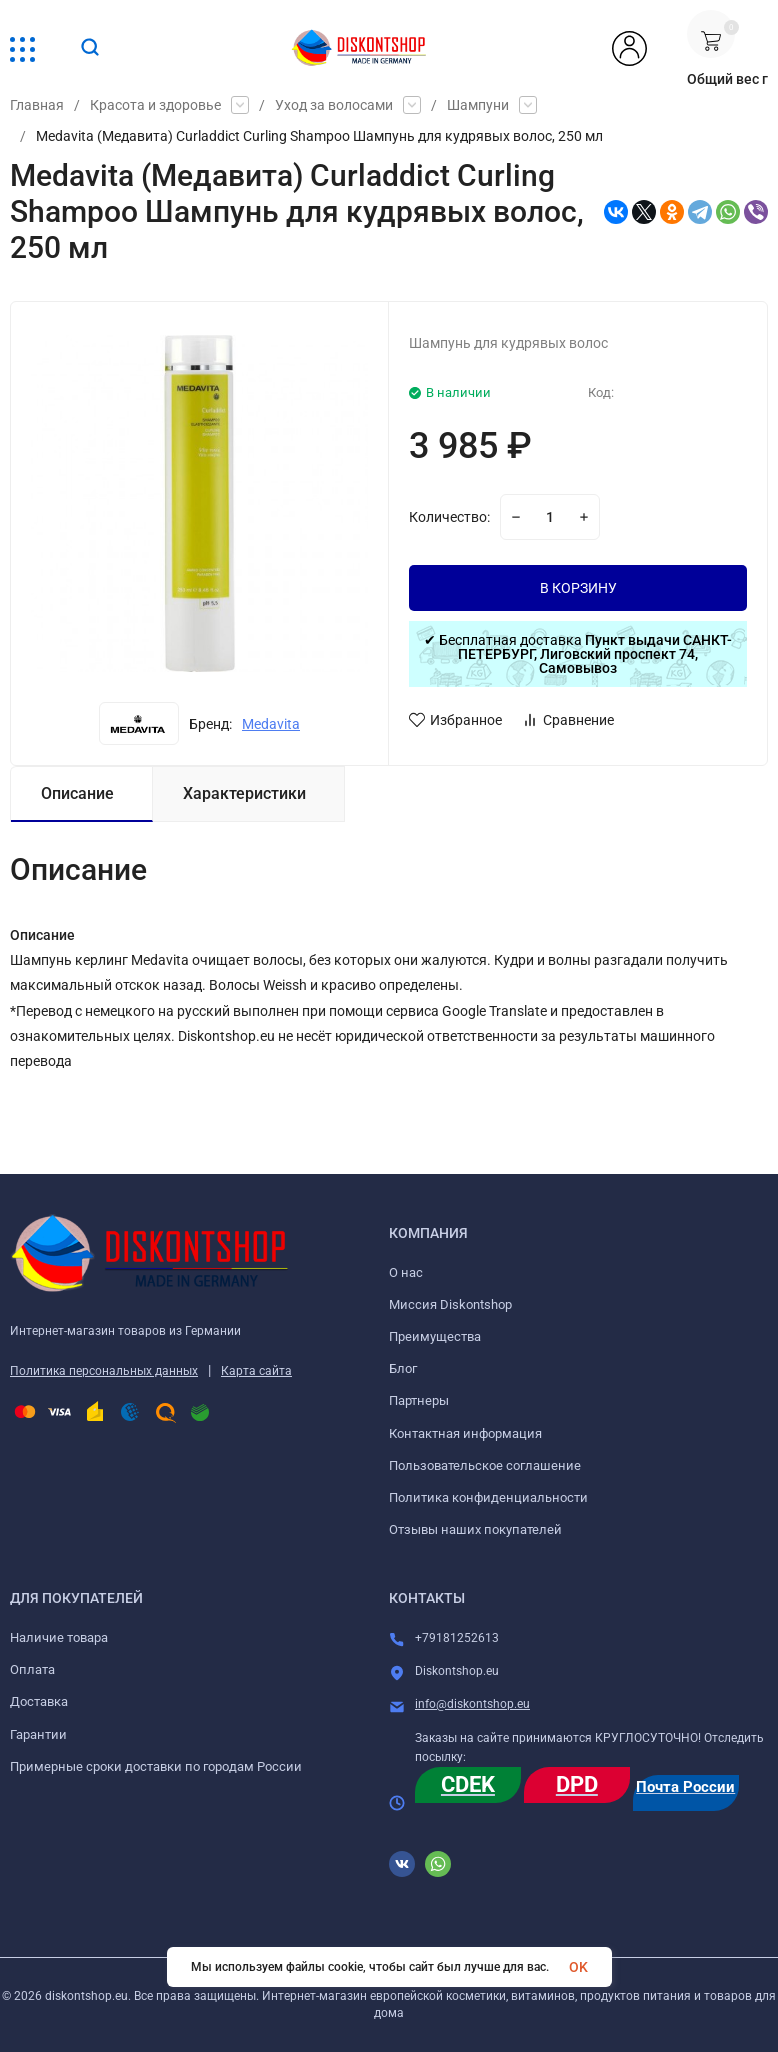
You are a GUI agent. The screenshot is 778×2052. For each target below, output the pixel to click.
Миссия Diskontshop (450, 1304)
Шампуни (478, 105)
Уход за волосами (334, 105)
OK (578, 1967)
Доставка (39, 1701)
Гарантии (38, 1734)
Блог (403, 1368)
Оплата (32, 1669)
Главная (37, 105)
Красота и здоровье (155, 105)
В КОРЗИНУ (578, 588)
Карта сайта (256, 1371)
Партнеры (419, 1400)
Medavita (271, 724)
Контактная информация (465, 1433)
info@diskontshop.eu (472, 1704)
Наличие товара (59, 1637)
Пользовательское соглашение (485, 1465)
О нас (406, 1272)
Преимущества (435, 1336)
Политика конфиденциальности (488, 1497)
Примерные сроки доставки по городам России (156, 1766)
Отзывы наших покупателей (475, 1529)
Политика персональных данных (104, 1371)
